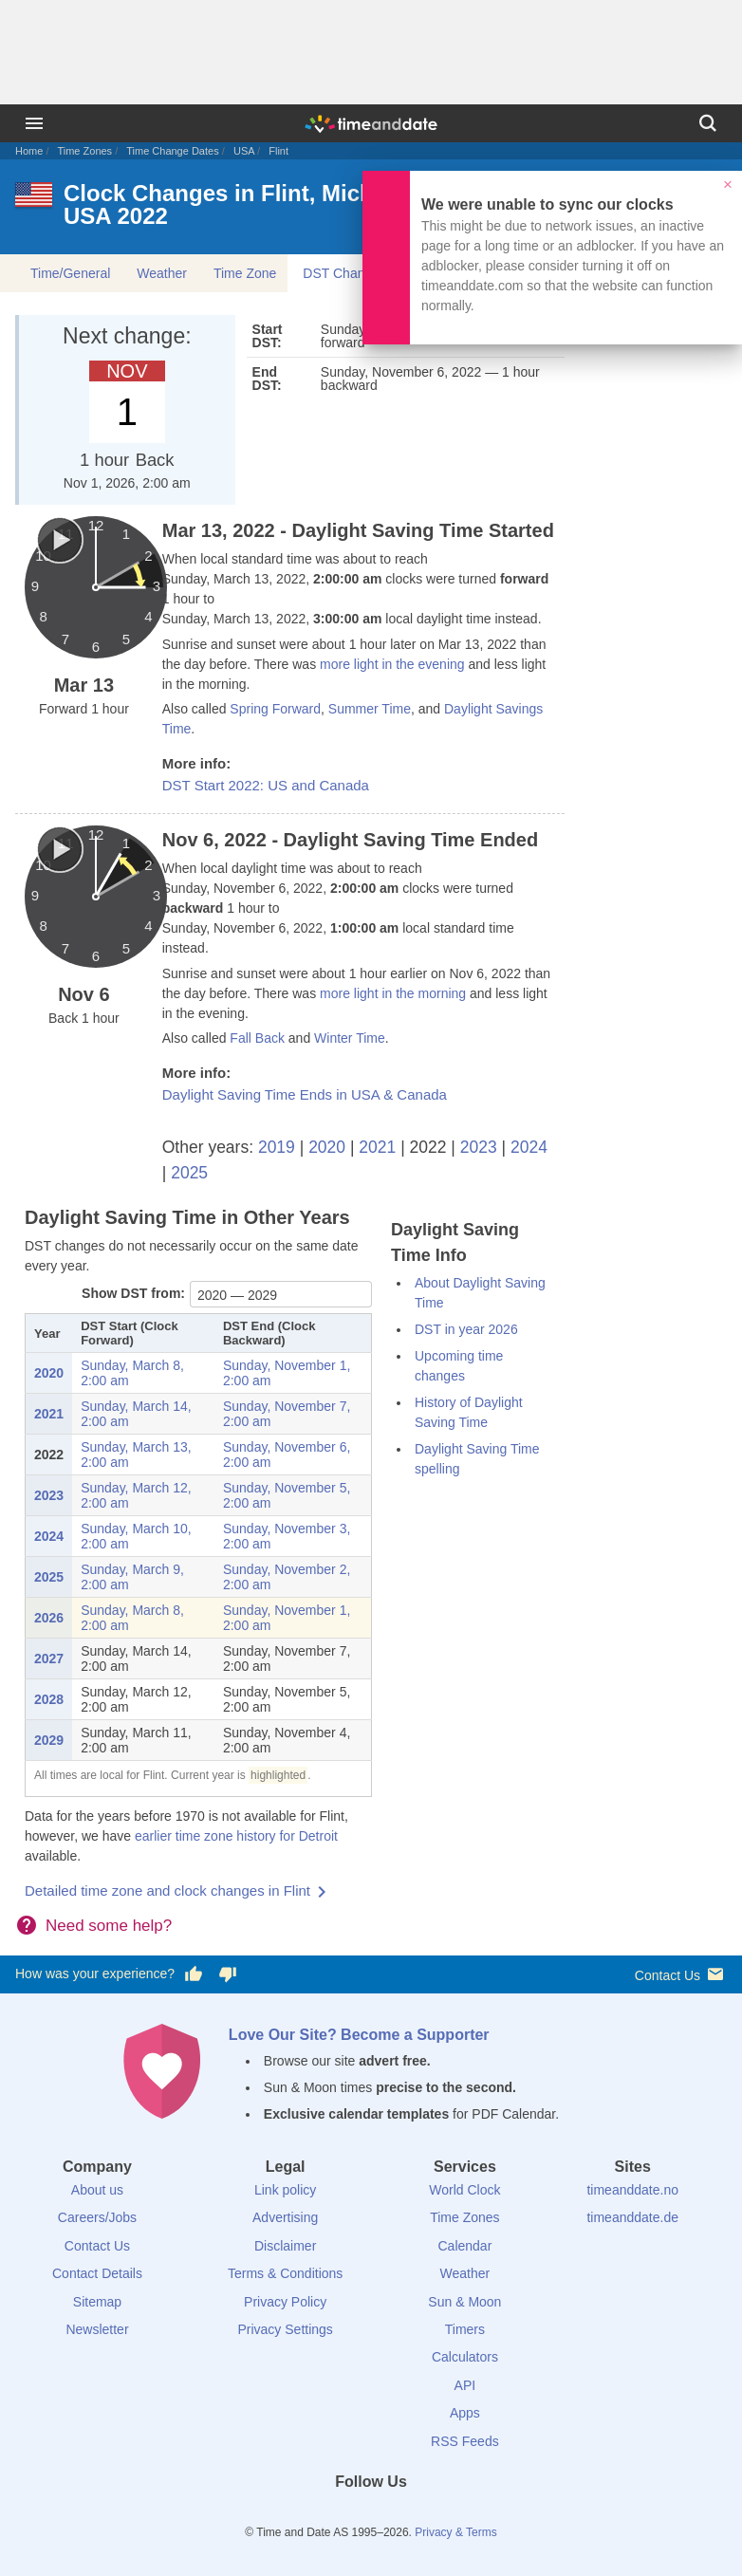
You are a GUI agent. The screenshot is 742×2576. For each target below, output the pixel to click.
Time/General (70, 273)
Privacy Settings (284, 2329)
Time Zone (244, 273)
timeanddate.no (632, 2189)
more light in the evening (392, 664)
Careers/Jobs (97, 2217)
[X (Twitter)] (339, 2516)
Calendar (464, 2245)
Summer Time (369, 708)
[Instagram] (403, 2516)
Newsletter (96, 2329)
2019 (276, 1147)
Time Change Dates (172, 151)
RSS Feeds (465, 2441)
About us (97, 2189)
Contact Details (97, 2273)
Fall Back (257, 1038)
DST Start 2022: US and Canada (265, 785)
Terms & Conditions (285, 2273)
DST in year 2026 (466, 1329)
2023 (478, 1147)
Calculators (465, 2356)
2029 (49, 1740)
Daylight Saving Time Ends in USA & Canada (304, 1094)
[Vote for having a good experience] (193, 1974)
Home (29, 151)
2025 (189, 1172)
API (465, 2385)
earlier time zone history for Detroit (236, 1836)
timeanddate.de (632, 2217)
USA (243, 151)
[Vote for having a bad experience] (228, 1974)
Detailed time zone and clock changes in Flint (167, 1890)
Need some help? (109, 1926)
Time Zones (84, 151)
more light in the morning (393, 993)
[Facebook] (306, 2516)
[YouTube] (435, 2516)
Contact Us (681, 1974)
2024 (528, 1147)
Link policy (285, 2189)
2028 (49, 1699)
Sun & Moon (464, 2301)
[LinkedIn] (371, 2516)
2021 (377, 1147)
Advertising (285, 2217)
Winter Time (349, 1038)
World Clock (464, 2189)
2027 (49, 1658)
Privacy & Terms (455, 2532)
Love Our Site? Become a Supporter (359, 2035)
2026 (49, 1617)
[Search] (708, 123)
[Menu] (34, 123)
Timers (465, 2329)
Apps (465, 2412)
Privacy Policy (285, 2301)
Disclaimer (285, 2245)
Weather (162, 273)
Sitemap (97, 2301)
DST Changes (344, 273)
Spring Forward (275, 708)
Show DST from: (133, 1293)
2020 (326, 1147)
